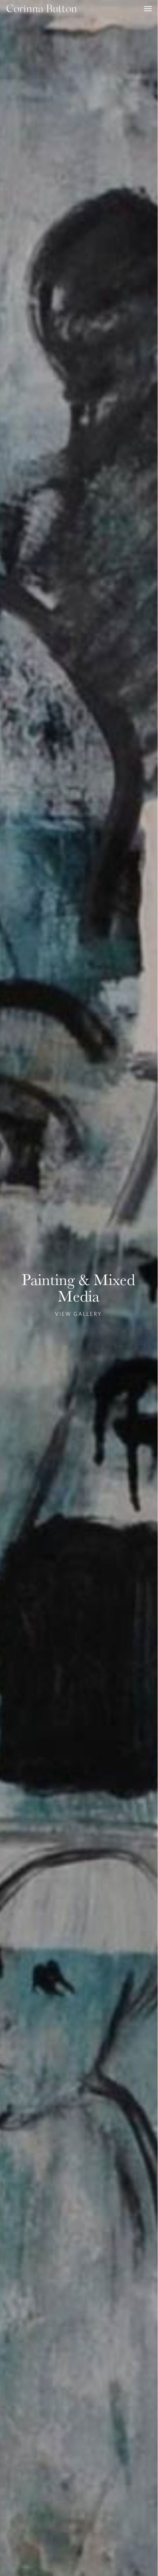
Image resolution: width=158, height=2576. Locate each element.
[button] (148, 8)
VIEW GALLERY (78, 1314)
